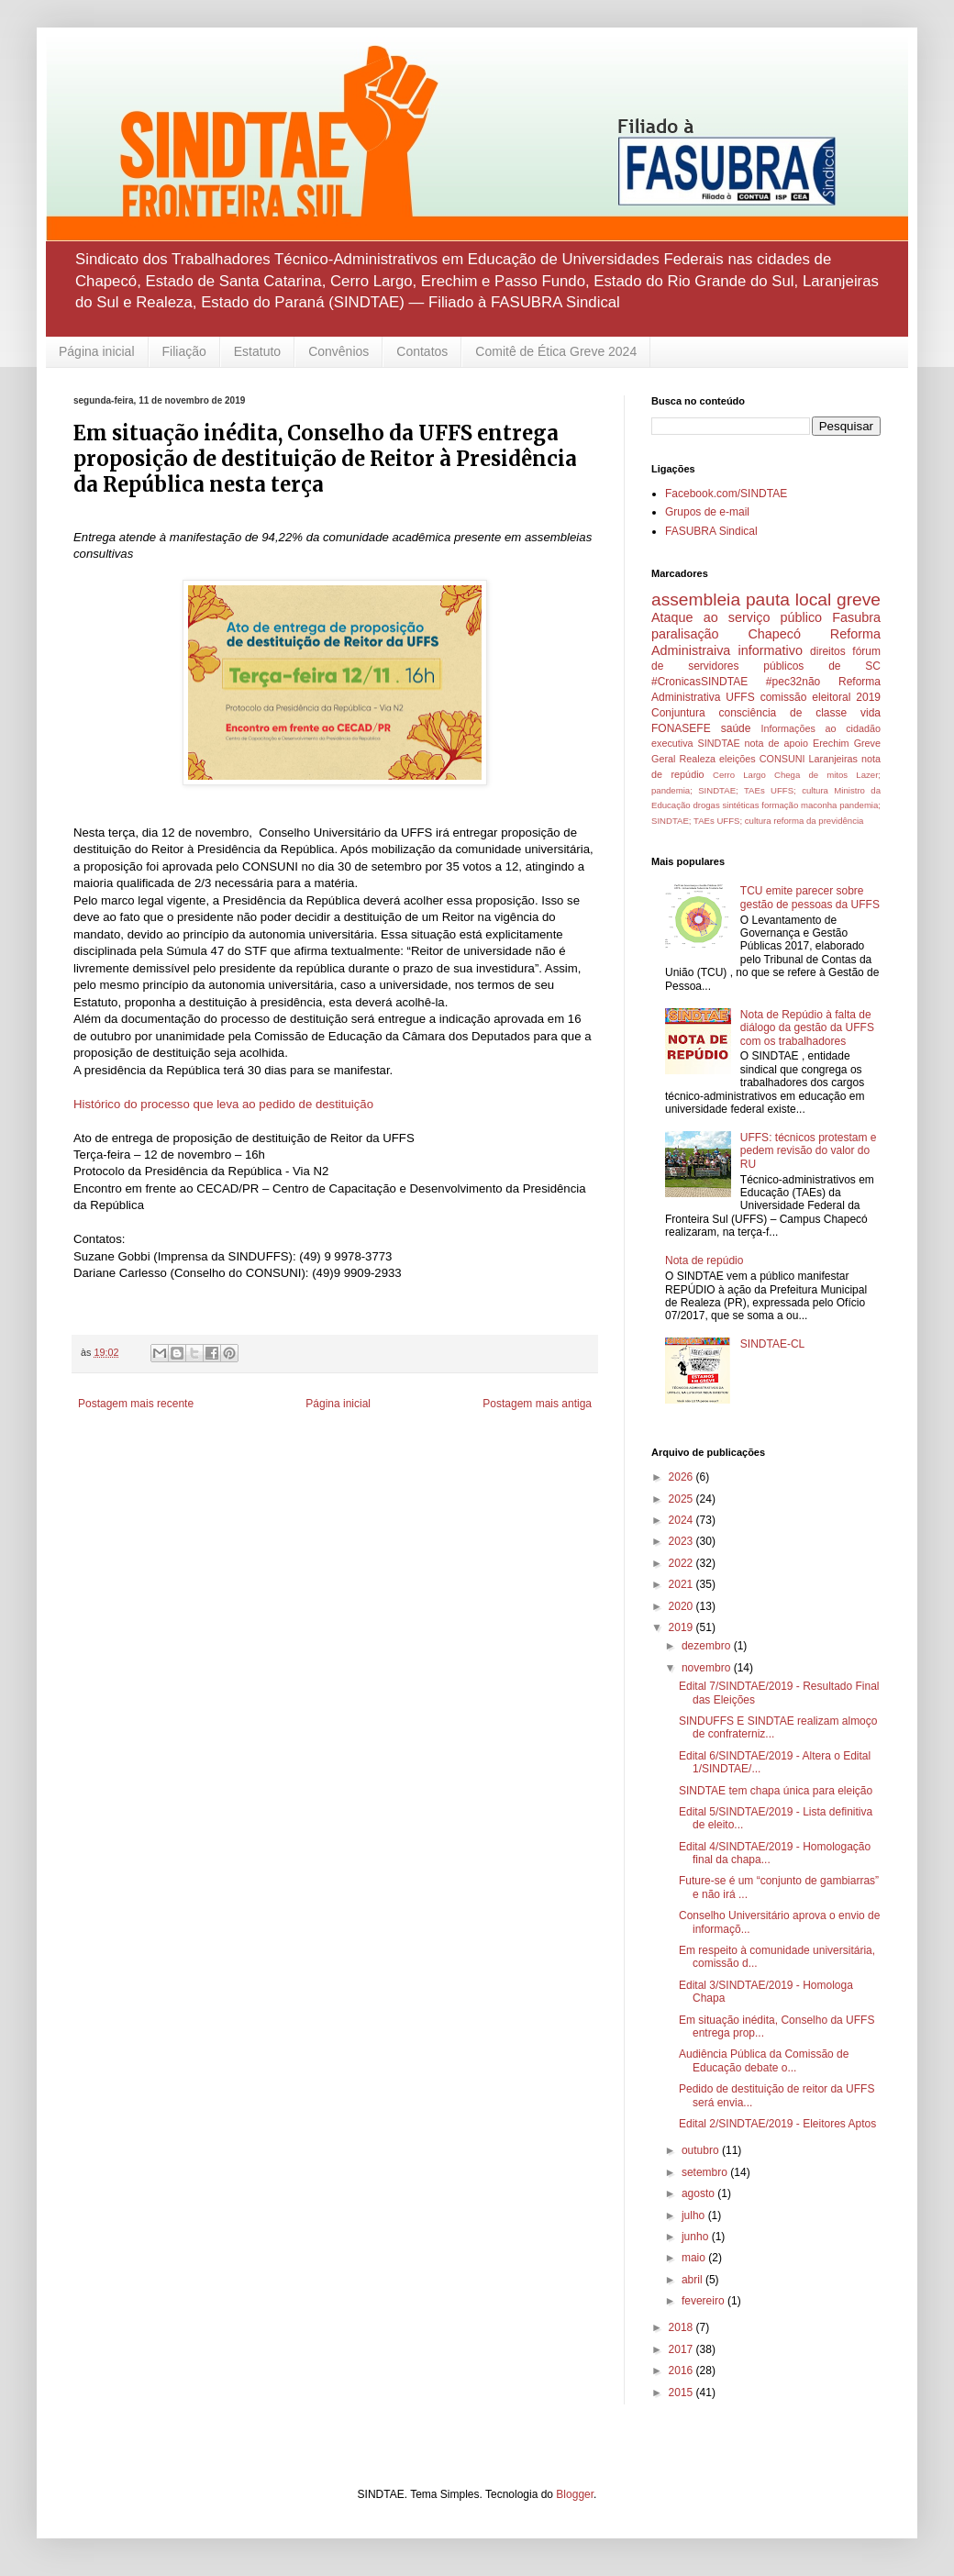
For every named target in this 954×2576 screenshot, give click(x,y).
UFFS (740, 697)
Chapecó (774, 634)
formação (779, 805)
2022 (682, 1563)
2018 (682, 2327)
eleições (737, 758)
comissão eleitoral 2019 (820, 697)
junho (697, 2236)
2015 (682, 2392)
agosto (699, 2193)
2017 (682, 2349)
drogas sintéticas (726, 805)
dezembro (708, 1645)
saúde (736, 728)
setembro (706, 2172)
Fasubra (856, 617)
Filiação (184, 351)
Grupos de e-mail (707, 511)
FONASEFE (681, 728)
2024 (682, 1520)
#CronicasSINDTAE (699, 681)
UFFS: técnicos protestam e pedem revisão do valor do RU (808, 1151)
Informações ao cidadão (820, 728)
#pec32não (793, 681)
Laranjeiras (833, 758)
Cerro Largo (739, 775)
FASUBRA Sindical (711, 531)
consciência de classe (783, 712)
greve (859, 599)
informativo (770, 650)
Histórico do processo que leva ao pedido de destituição (223, 1104)
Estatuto (257, 351)
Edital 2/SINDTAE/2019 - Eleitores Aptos (777, 2123)
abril (693, 2279)
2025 (682, 1499)
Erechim (831, 743)
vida (870, 712)
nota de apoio (776, 743)
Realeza (697, 758)
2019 (682, 1627)
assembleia (695, 599)
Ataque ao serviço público (736, 617)
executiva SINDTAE (695, 743)
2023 (682, 1541)
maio (695, 2257)
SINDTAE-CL (772, 1344)
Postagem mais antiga (537, 1403)
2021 (682, 1584)
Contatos (422, 351)
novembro (708, 1667)
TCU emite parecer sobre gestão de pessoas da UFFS (810, 897)
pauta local (788, 599)
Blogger (574, 2494)
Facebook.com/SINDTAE (726, 493)
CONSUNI (782, 758)
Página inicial (97, 351)
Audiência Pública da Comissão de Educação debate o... (764, 2060)
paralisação (685, 634)
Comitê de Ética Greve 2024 (556, 351)
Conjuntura (678, 712)
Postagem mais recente (136, 1403)
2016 (682, 2370)
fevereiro (704, 2300)
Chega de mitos (811, 775)
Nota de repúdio (704, 1260)
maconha (819, 805)
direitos (828, 651)
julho (695, 2215)
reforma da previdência (818, 821)
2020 (682, 1606)
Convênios (338, 351)
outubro (702, 2150)
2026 (682, 1477)
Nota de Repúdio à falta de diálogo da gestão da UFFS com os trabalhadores (807, 1028)
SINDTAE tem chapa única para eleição (775, 1790)
